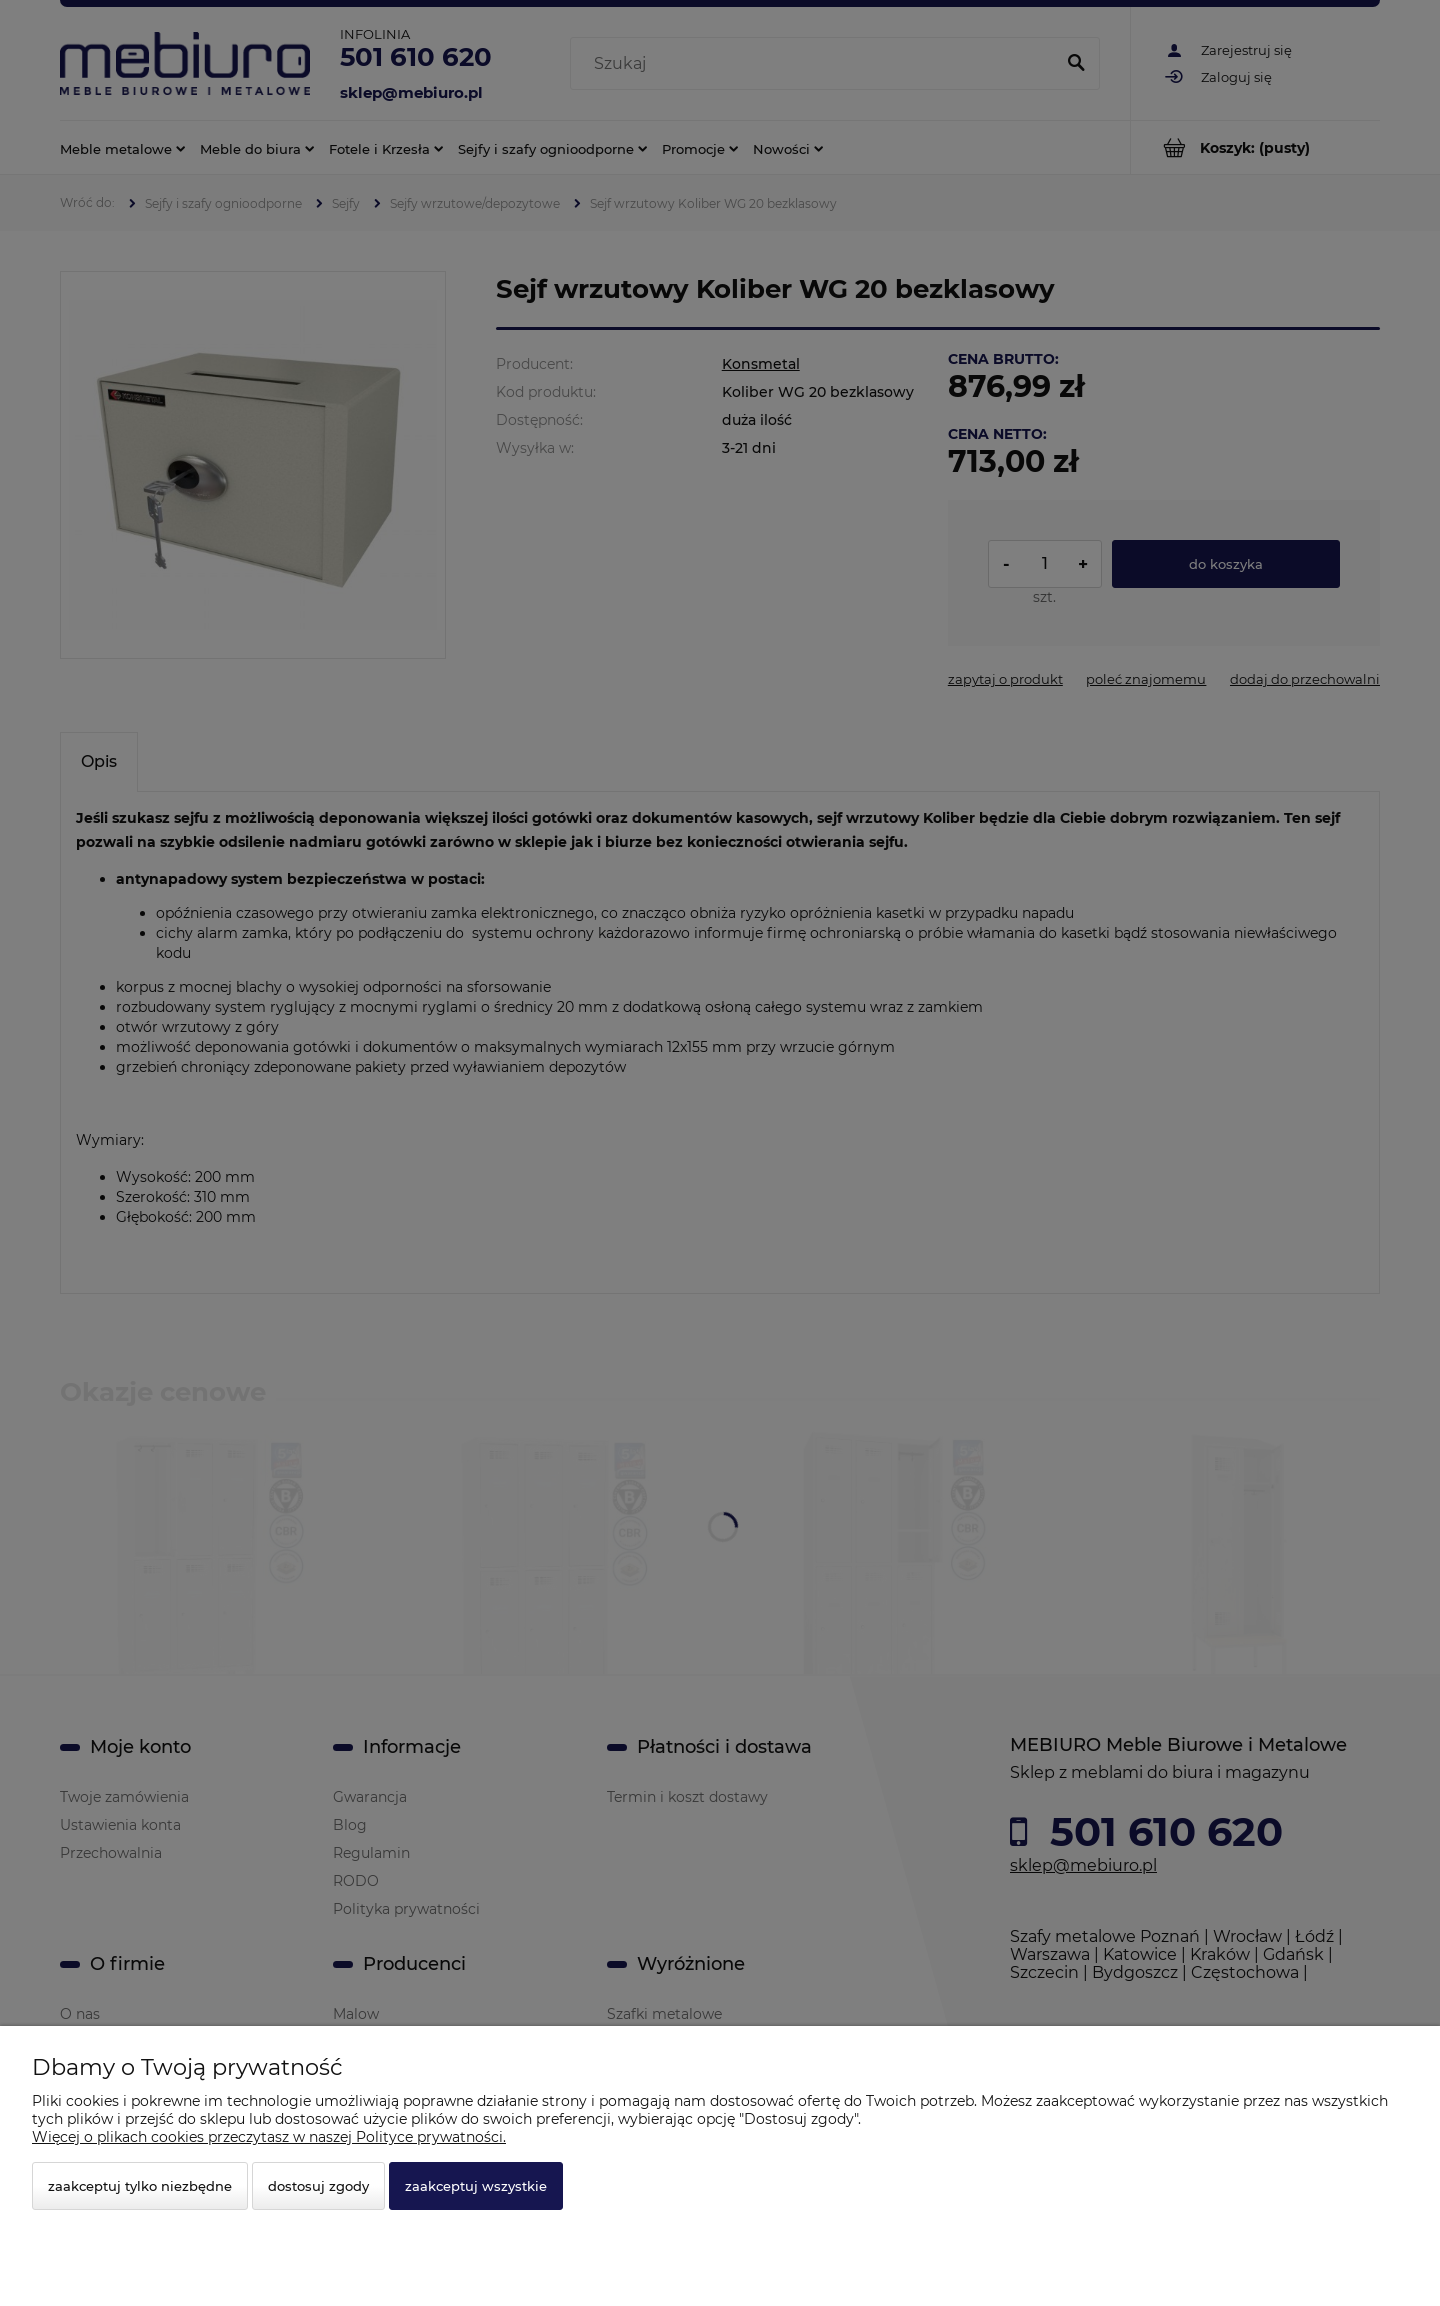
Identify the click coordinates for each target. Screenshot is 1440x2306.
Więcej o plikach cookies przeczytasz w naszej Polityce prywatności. (269, 2137)
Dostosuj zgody (318, 2186)
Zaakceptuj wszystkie (476, 2186)
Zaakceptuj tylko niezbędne (140, 2186)
